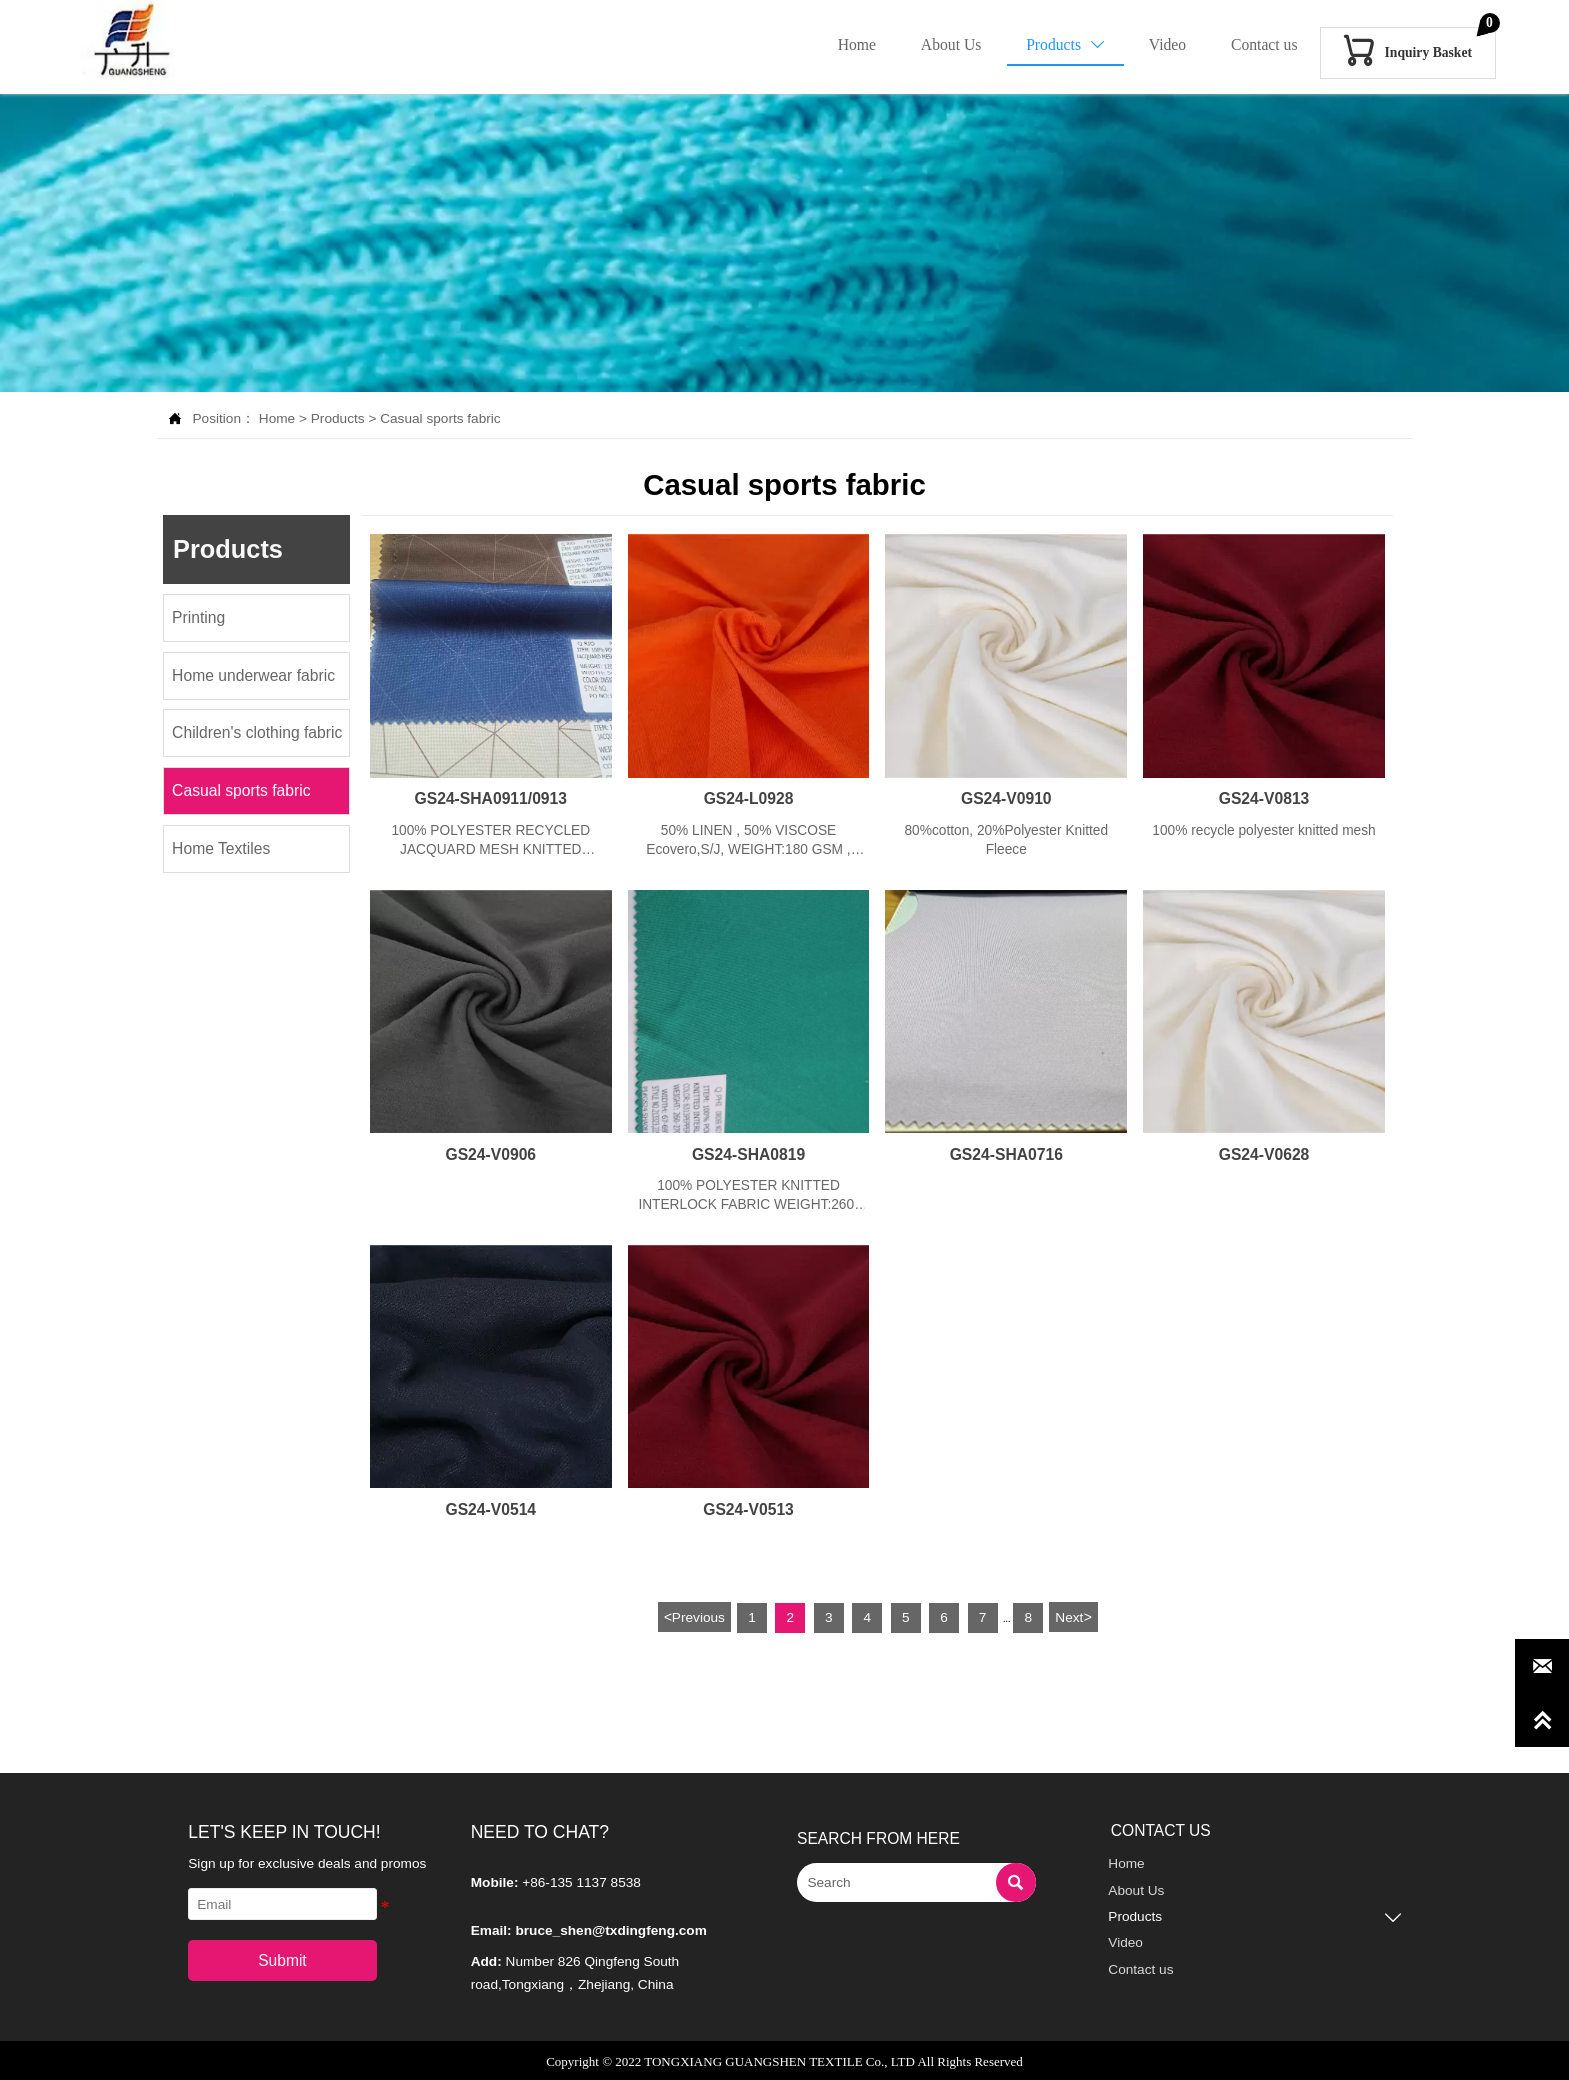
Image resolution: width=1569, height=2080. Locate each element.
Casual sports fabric (440, 418)
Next (1073, 1615)
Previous (694, 1615)
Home (277, 418)
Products (338, 418)
